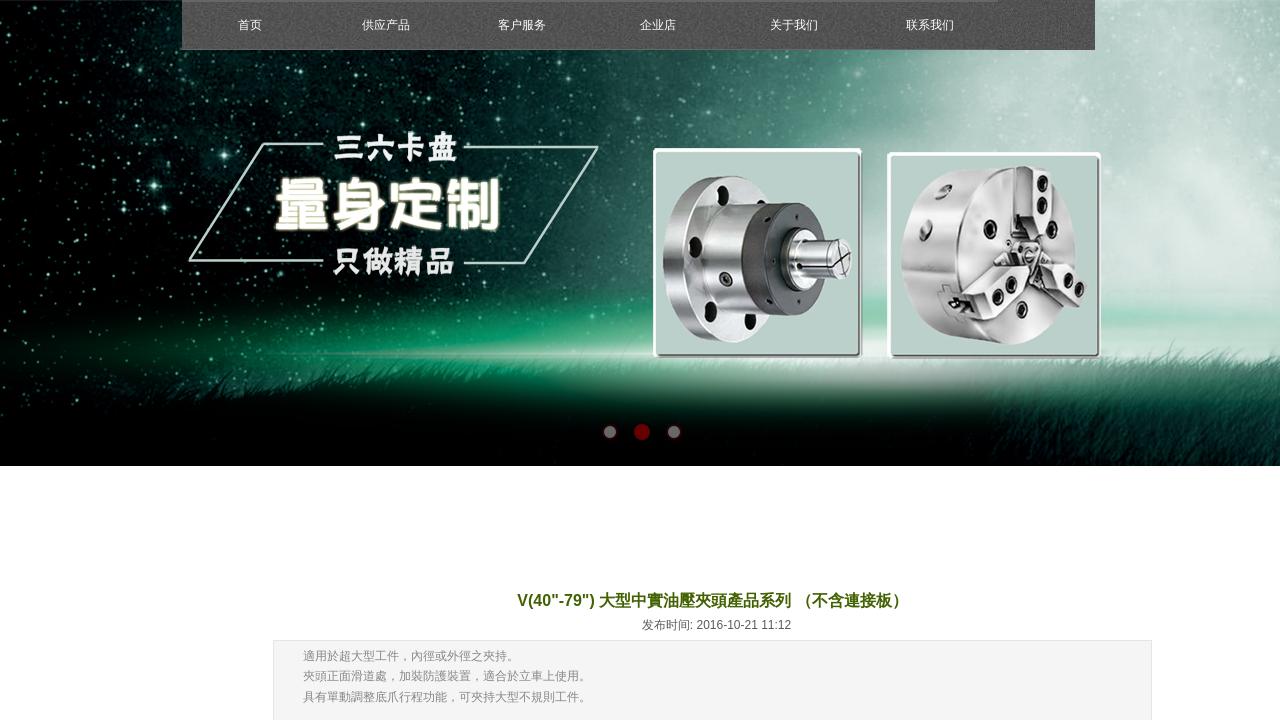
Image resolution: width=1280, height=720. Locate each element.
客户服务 (522, 25)
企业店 (658, 25)
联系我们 (930, 25)
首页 (250, 25)
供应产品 (386, 25)
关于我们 (794, 25)
